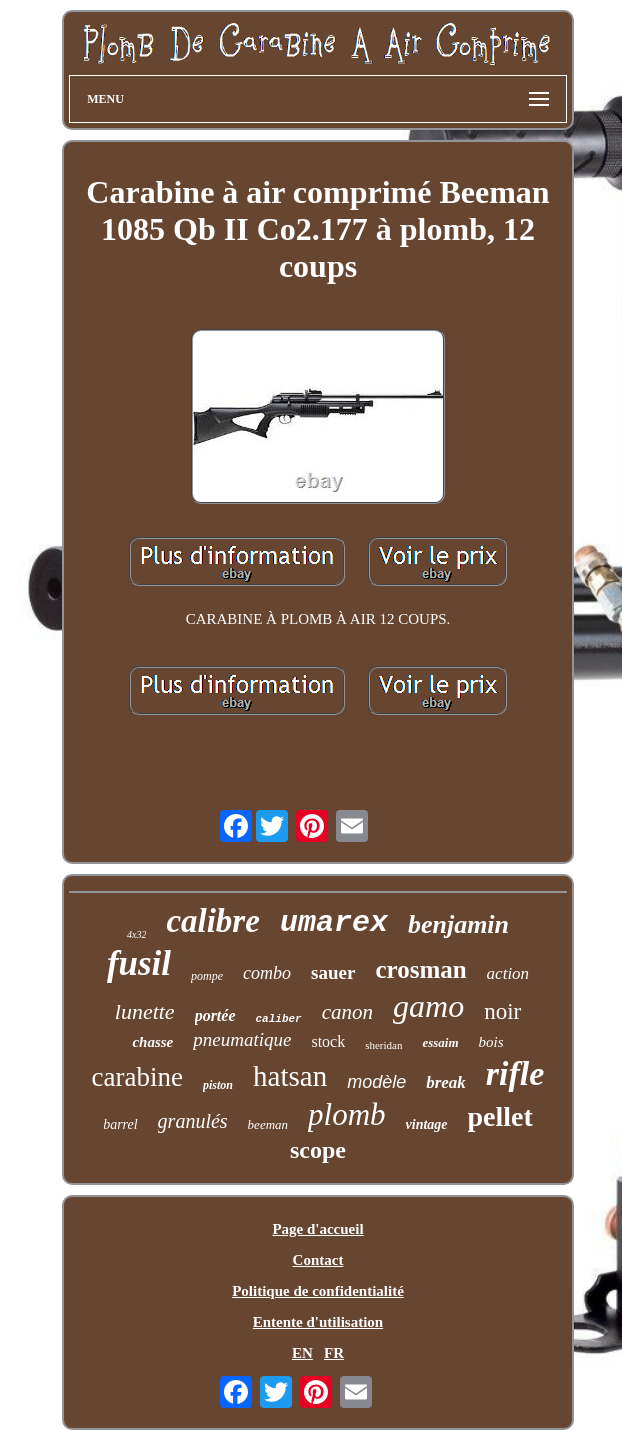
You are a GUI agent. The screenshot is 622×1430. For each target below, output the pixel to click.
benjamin (458, 924)
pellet (500, 1116)
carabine (137, 1077)
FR (334, 1353)
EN (302, 1353)
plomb (347, 1114)
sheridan (383, 1045)
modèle (376, 1082)
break (446, 1082)
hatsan (290, 1076)
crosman (420, 969)
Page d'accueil (317, 1229)
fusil (139, 963)
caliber (279, 1019)
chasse (152, 1042)
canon (347, 1012)
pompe (207, 976)
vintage (427, 1124)
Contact (318, 1260)
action (508, 973)
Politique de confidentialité (318, 1291)
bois (491, 1042)
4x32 (136, 934)
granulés (193, 1121)
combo (267, 973)
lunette (145, 1011)
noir (502, 1011)
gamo (428, 1006)
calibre (212, 921)
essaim (440, 1042)
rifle (515, 1073)
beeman (268, 1124)
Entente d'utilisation (318, 1322)
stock (328, 1041)
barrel (120, 1124)
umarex (334, 923)
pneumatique (242, 1039)
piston (218, 1085)
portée (215, 1015)
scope (318, 1150)
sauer (333, 972)
